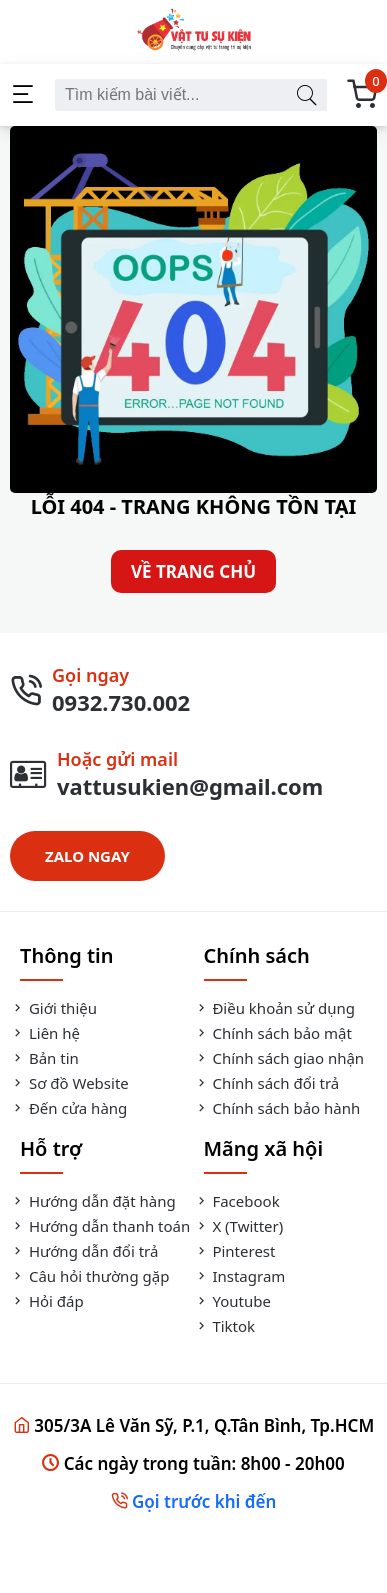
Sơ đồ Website (69, 1083)
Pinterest (235, 1251)
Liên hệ (45, 1033)
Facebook (237, 1201)
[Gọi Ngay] (193, 690)
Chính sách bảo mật (273, 1033)
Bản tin (44, 1058)
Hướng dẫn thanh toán (100, 1226)
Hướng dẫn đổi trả (84, 1251)
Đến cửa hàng (68, 1108)
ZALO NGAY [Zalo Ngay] (87, 856)
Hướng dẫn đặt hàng (93, 1201)
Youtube (232, 1301)
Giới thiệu (53, 1008)
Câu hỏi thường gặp (89, 1276)
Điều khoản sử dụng (274, 1008)
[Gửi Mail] (193, 774)
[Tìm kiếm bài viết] (306, 95)
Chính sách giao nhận (279, 1058)
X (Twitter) (239, 1226)
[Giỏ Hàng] (362, 95)
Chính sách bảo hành (277, 1108)
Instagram (240, 1276)
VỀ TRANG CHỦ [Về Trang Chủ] (193, 571)
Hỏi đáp (47, 1301)
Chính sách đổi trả (267, 1083)
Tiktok (225, 1326)
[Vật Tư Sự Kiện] (193, 32)
